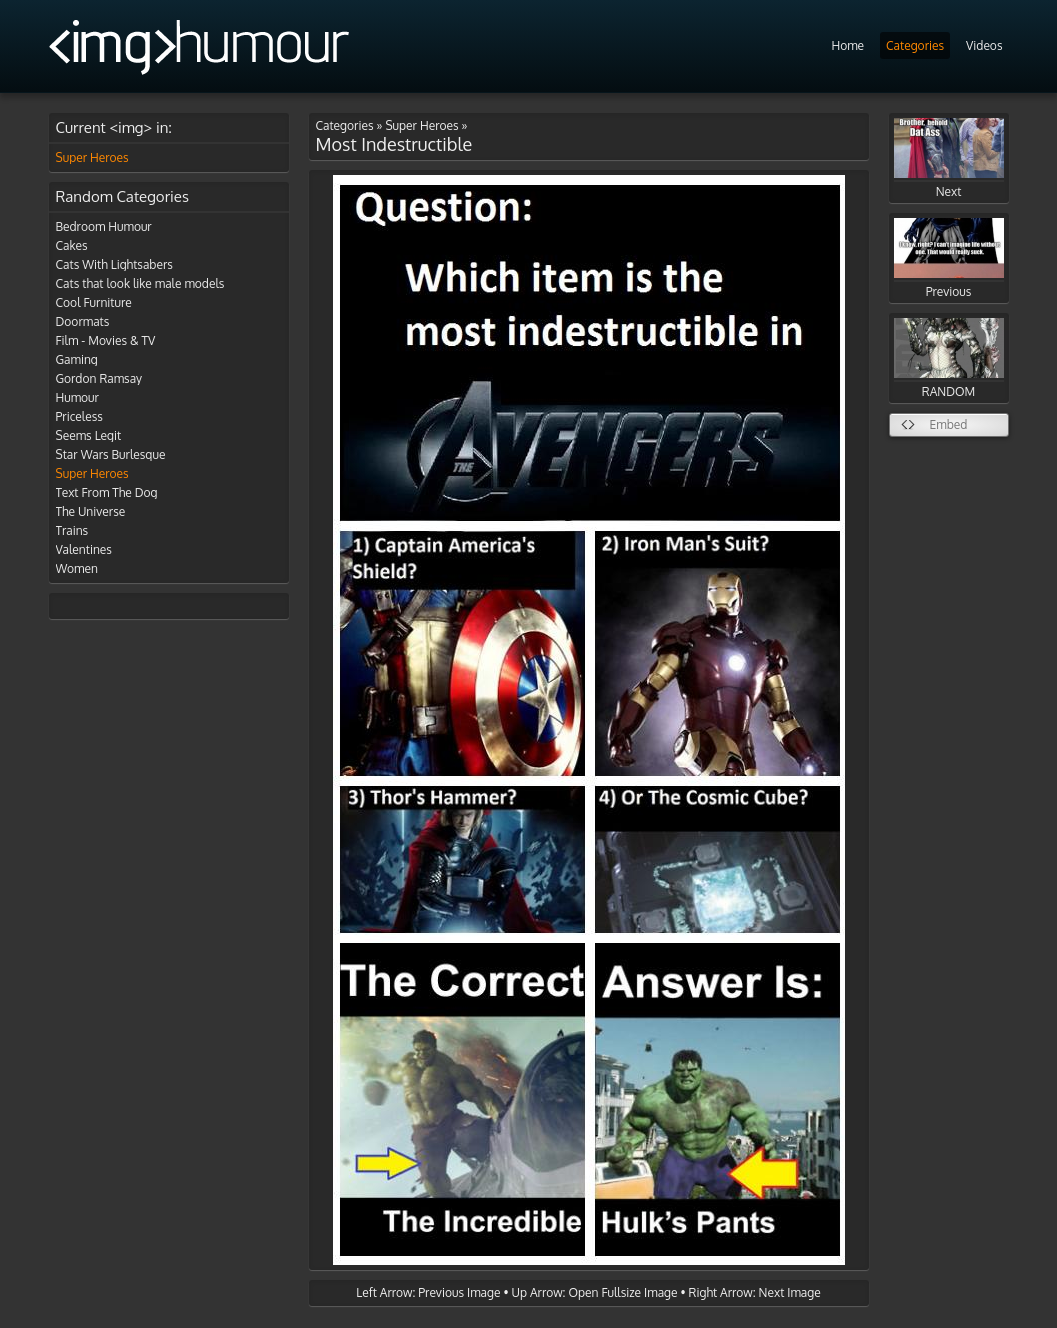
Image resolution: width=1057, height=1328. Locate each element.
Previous (949, 258)
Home (847, 45)
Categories (915, 45)
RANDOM (949, 358)
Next (949, 158)
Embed (949, 424)
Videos (984, 45)
